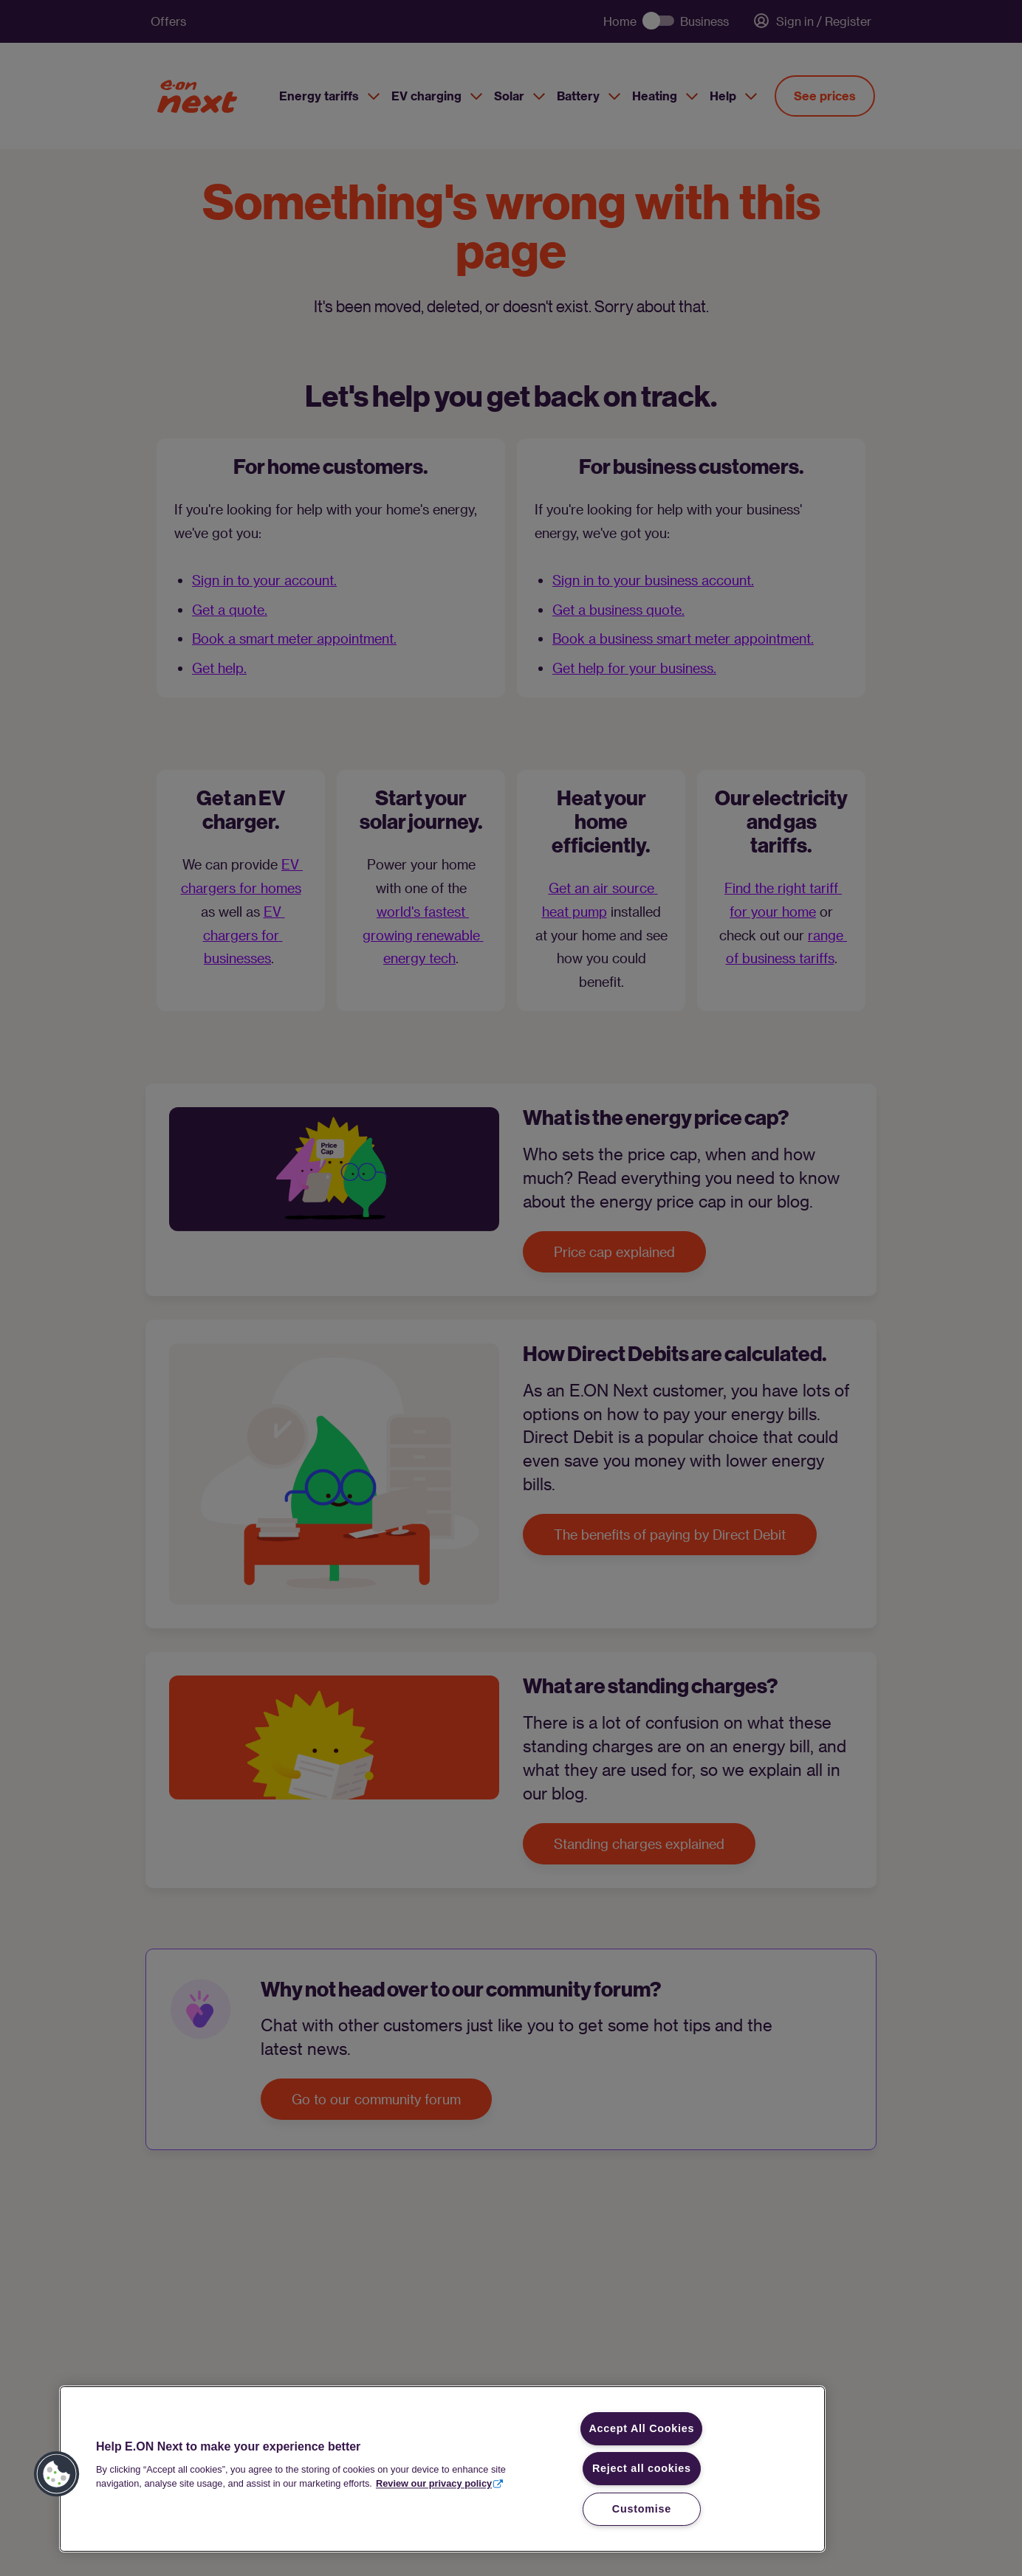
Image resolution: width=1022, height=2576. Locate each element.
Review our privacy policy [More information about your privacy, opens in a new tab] (434, 2483)
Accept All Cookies (641, 2428)
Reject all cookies (641, 2468)
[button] (56, 2474)
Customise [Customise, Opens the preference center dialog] (641, 2509)
